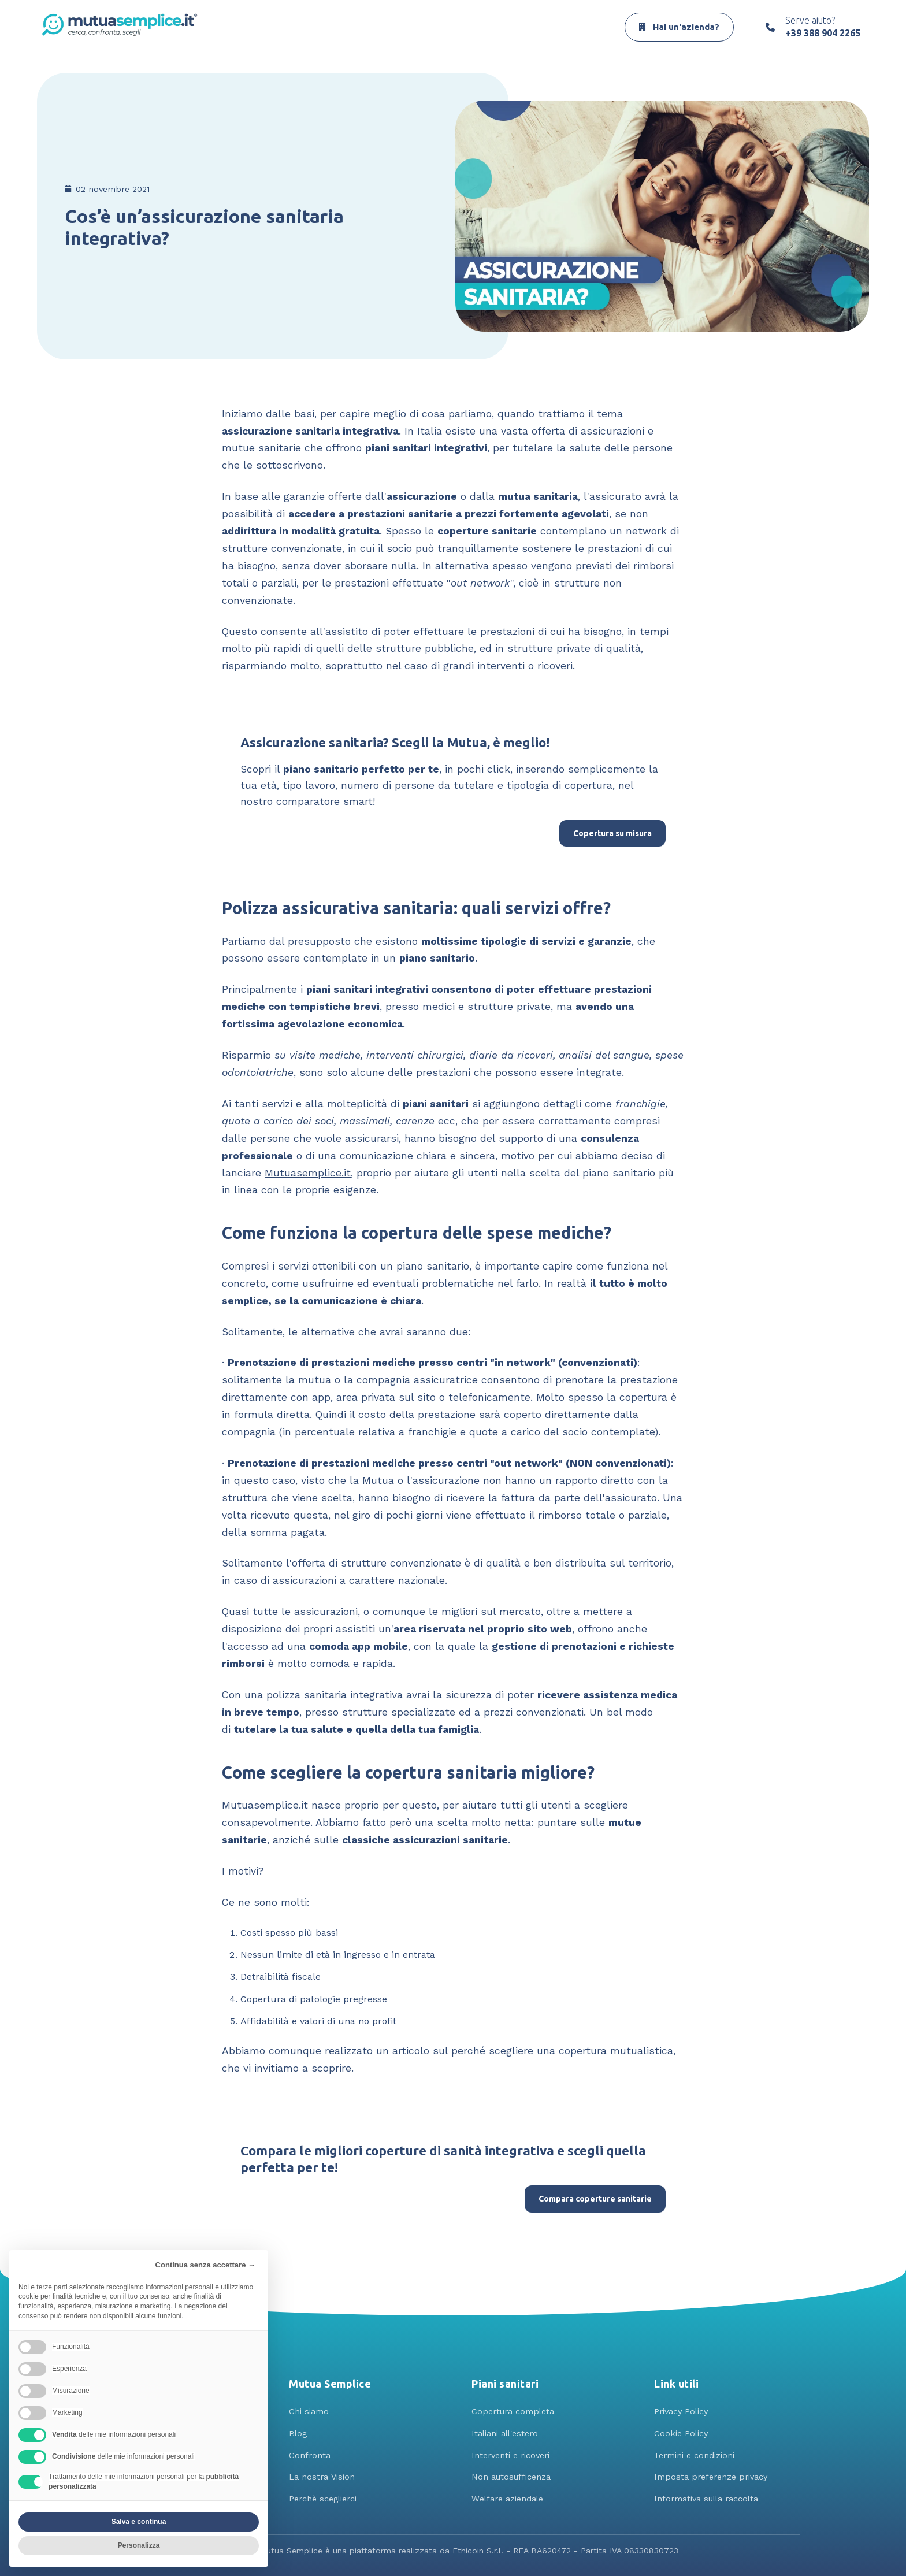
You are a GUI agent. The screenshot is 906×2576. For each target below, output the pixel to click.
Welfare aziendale (507, 2498)
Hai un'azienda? (678, 27)
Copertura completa (512, 2411)
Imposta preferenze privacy (710, 2476)
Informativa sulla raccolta (706, 2498)
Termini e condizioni (694, 2455)
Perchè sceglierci (323, 2498)
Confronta (310, 2455)
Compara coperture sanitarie (595, 2198)
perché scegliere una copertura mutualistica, (563, 2051)
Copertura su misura (612, 833)
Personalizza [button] (139, 2545)
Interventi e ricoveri (510, 2455)
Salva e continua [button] (139, 2522)
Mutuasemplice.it (308, 1173)
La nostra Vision (322, 2476)
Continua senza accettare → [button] (205, 2265)
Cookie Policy (681, 2433)
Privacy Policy (681, 2411)
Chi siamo (309, 2411)
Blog (298, 2433)
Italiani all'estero (504, 2433)
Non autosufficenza (511, 2476)
